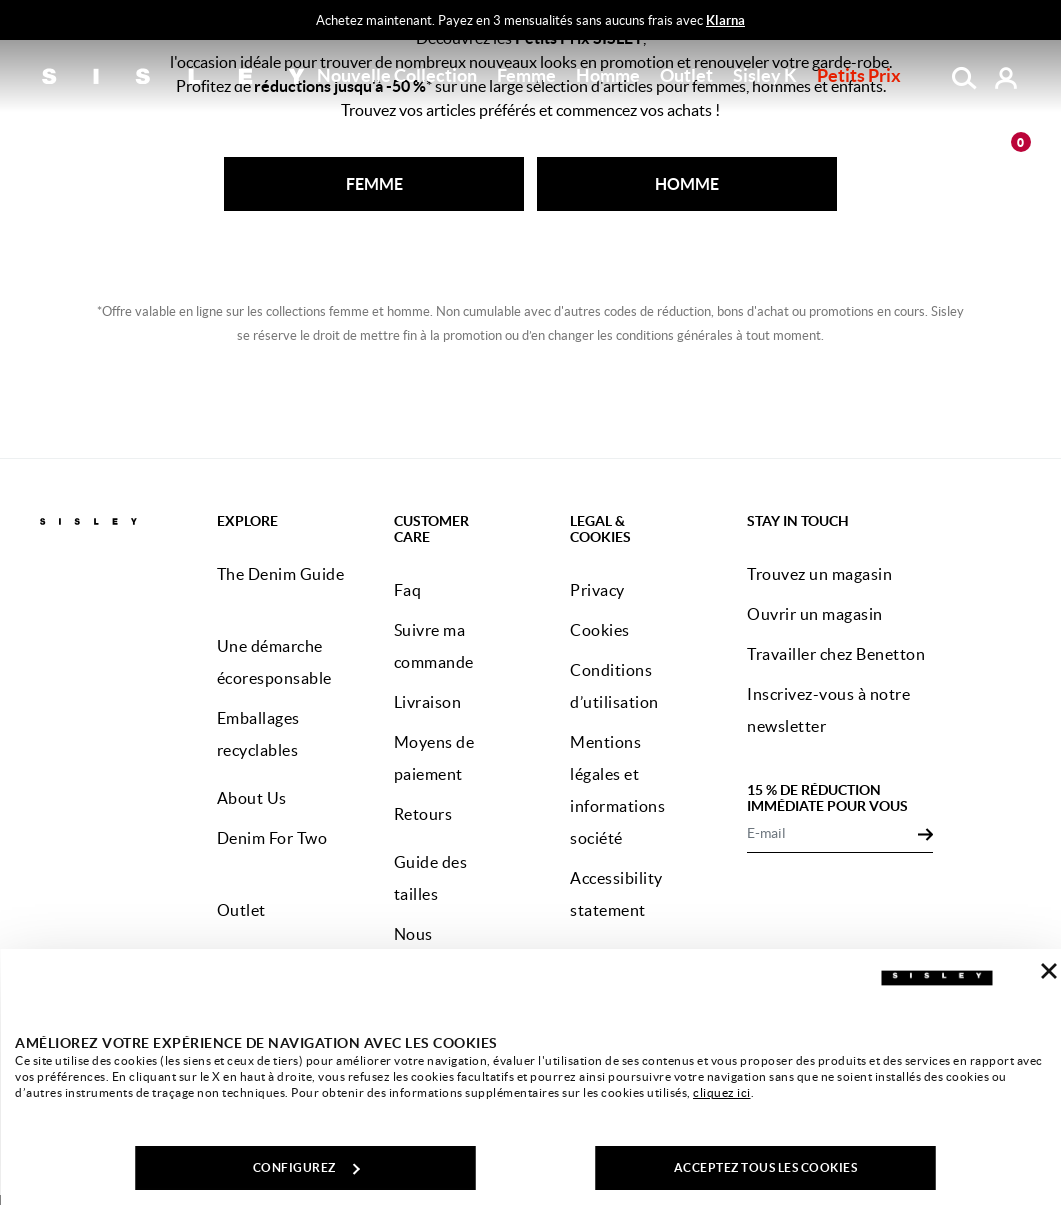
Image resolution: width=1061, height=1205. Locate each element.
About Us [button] (252, 798)
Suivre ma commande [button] (434, 646)
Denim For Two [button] (272, 838)
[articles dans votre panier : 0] (1006, 148)
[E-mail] (832, 833)
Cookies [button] (600, 630)
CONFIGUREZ (306, 1167)
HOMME (687, 184)
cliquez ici (722, 1092)
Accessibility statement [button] (616, 894)
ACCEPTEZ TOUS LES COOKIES (766, 1167)
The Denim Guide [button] (281, 574)
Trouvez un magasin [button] (819, 574)
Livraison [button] (428, 702)
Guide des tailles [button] (431, 878)
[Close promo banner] (1049, 21)
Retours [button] (423, 814)
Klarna (725, 20)
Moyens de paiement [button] (434, 758)
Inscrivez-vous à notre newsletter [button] (828, 710)
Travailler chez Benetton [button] (836, 654)
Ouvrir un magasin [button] (815, 614)
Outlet (686, 75)
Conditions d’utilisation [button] (614, 686)
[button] (397, 76)
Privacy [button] (597, 590)
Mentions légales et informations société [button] (617, 790)
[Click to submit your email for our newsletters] (925, 833)
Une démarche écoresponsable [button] (274, 662)
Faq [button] (408, 590)
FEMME (374, 184)
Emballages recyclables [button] (258, 734)
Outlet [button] (241, 910)
